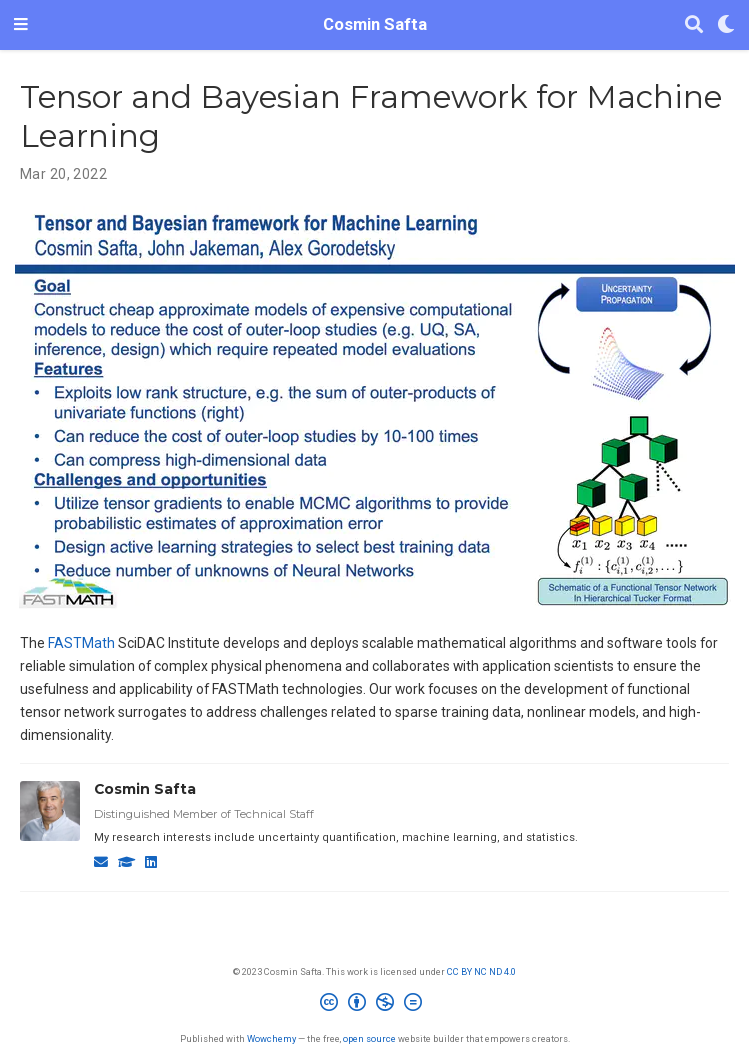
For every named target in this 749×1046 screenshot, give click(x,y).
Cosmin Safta (375, 24)
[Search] (694, 25)
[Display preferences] (726, 25)
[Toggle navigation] (21, 25)
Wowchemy (271, 1038)
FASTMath (81, 643)
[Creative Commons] (375, 1005)
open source (369, 1038)
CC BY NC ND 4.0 (481, 971)
